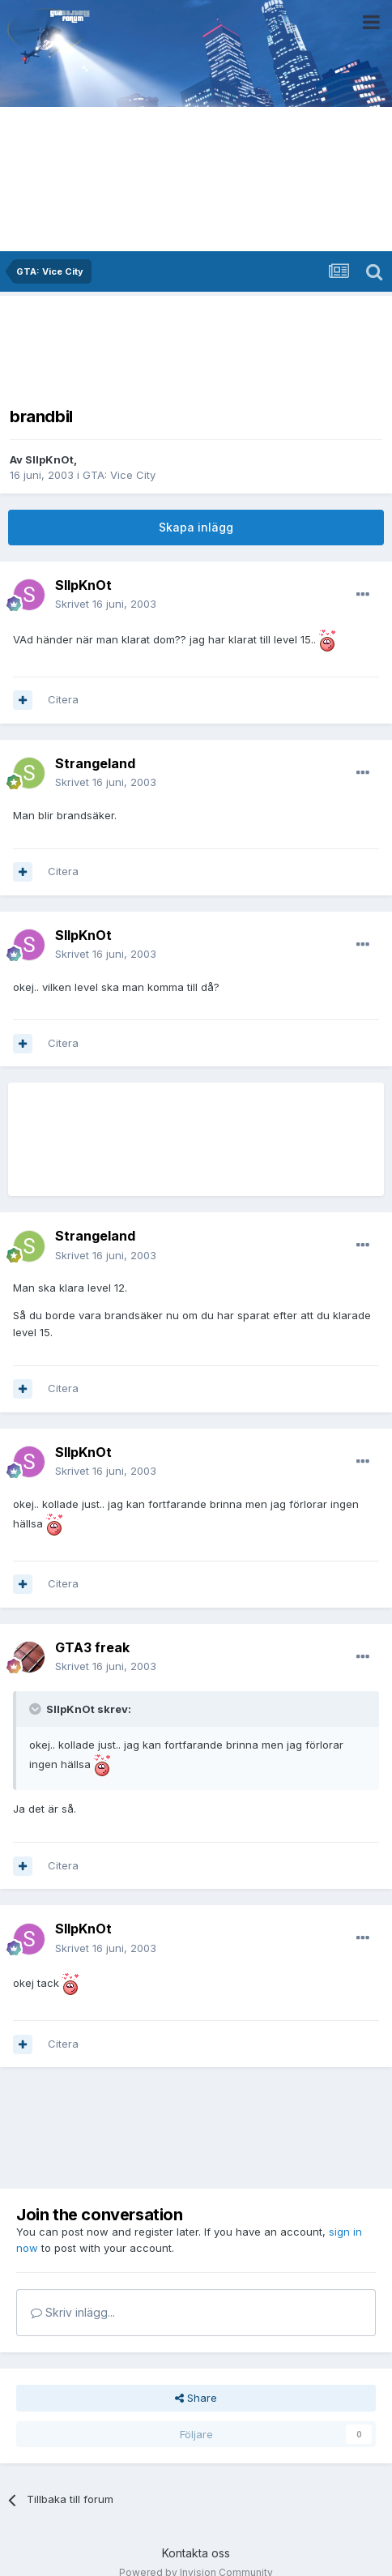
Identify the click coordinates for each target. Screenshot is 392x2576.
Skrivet (105, 603)
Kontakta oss (196, 2553)
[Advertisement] (196, 346)
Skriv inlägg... (73, 2312)
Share (196, 2398)
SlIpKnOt (49, 459)
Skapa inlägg (196, 527)
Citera (63, 699)
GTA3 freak (92, 1647)
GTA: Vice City (119, 474)
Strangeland (95, 763)
